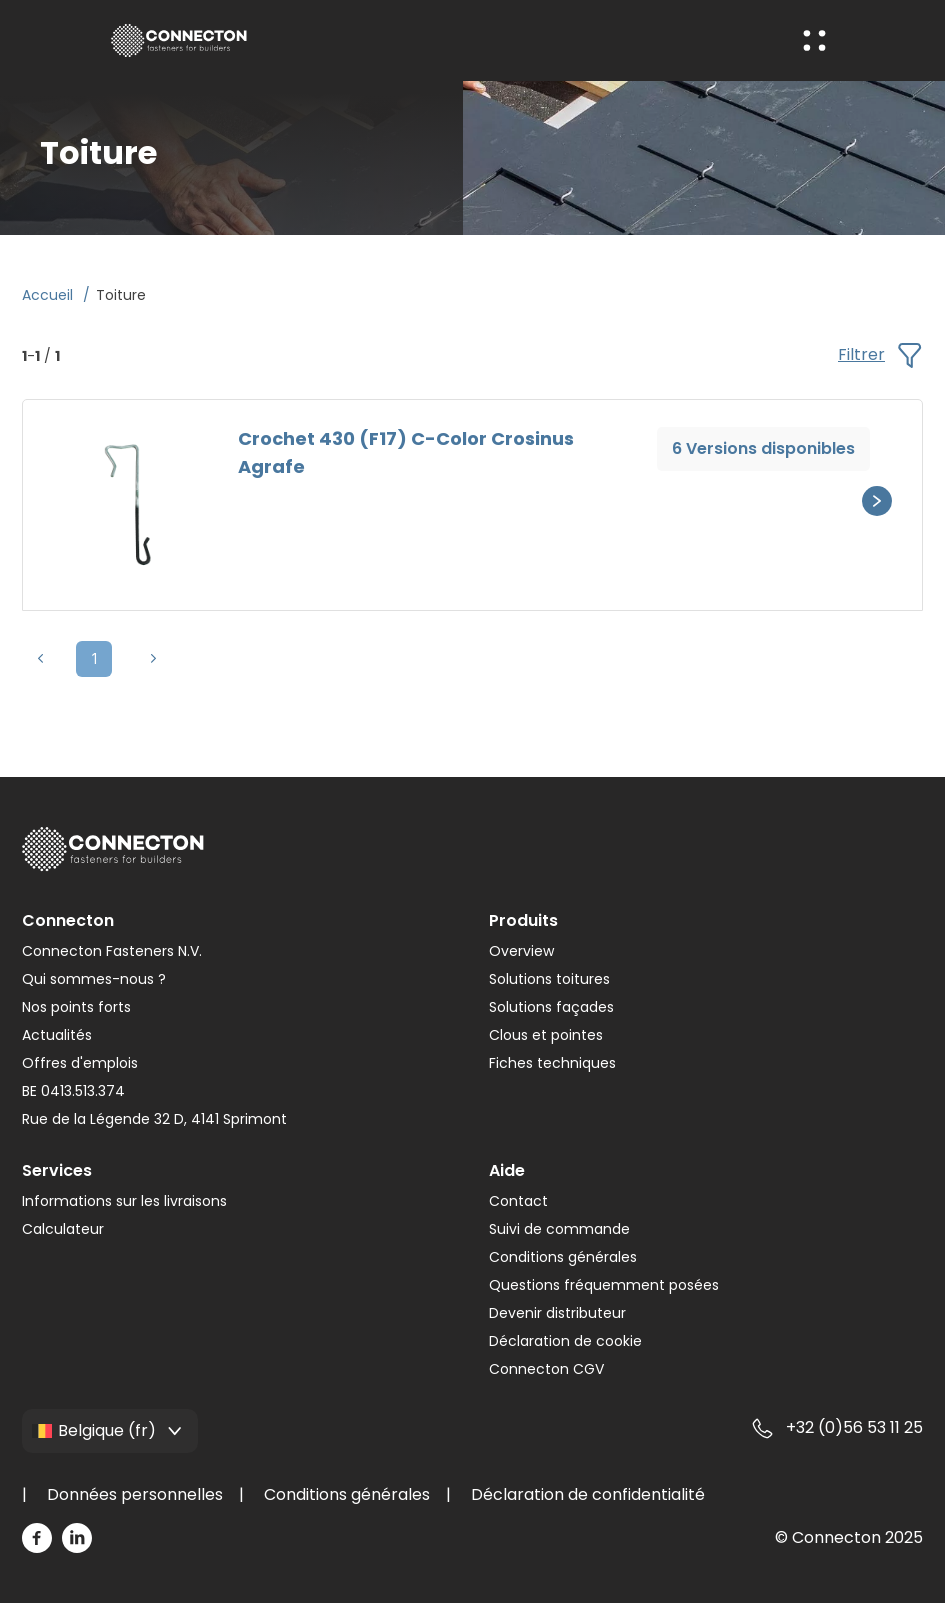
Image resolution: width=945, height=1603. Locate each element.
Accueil (49, 295)
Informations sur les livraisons (124, 1201)
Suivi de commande (559, 1229)
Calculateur (63, 1229)
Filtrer (880, 355)
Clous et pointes (546, 1035)
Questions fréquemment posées (604, 1285)
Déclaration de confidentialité (588, 1494)
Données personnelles (135, 1494)
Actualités (57, 1035)
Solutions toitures (549, 979)
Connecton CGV (546, 1369)
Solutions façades (551, 1007)
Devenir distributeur (557, 1313)
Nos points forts (76, 1007)
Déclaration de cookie (565, 1341)
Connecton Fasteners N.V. (112, 951)
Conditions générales (563, 1257)
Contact (518, 1201)
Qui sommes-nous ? (94, 979)
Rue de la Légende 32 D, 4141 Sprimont (154, 1119)
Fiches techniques (552, 1063)
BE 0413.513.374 (73, 1091)
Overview (521, 951)
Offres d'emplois (80, 1063)
